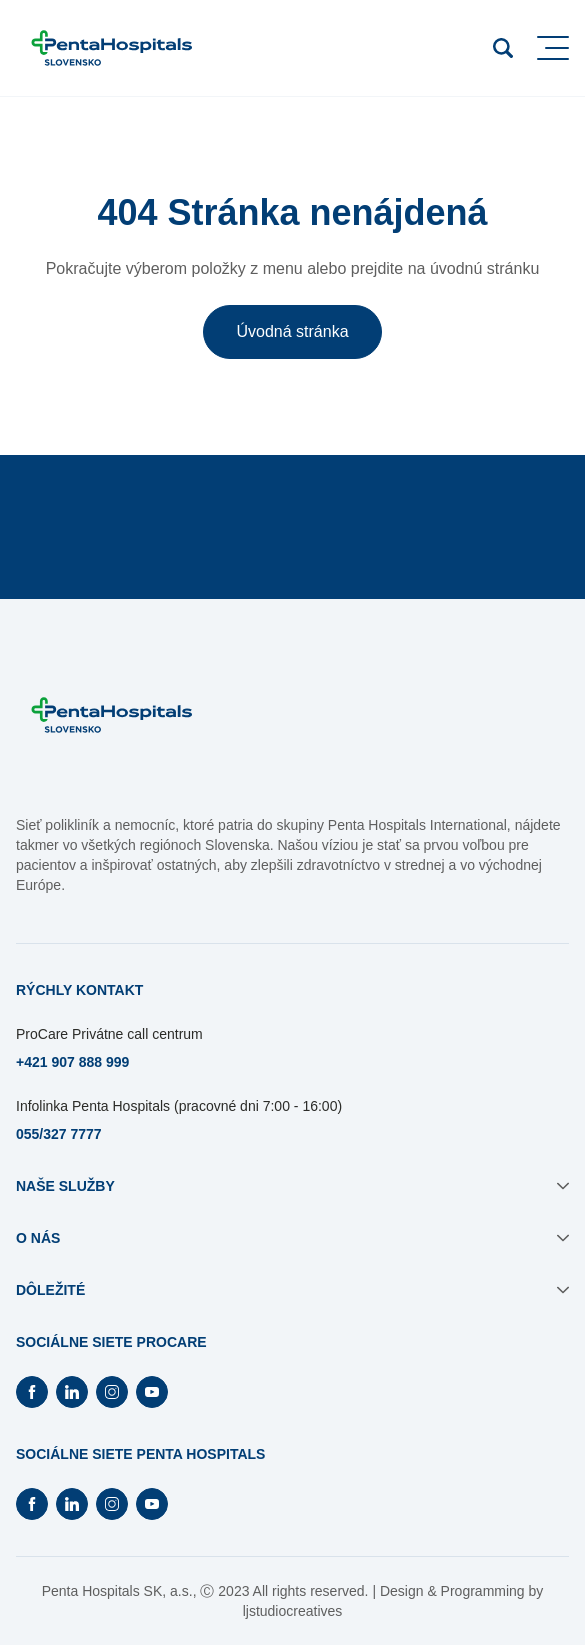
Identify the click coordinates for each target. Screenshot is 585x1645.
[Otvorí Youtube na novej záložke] (152, 1392)
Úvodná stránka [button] (292, 331)
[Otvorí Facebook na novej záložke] (32, 1392)
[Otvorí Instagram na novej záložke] (112, 1392)
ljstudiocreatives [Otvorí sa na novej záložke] (293, 1611)
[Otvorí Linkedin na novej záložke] (72, 1392)
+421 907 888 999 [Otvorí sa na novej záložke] (72, 1062)
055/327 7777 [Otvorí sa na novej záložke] (59, 1134)
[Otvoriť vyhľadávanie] (503, 48)
